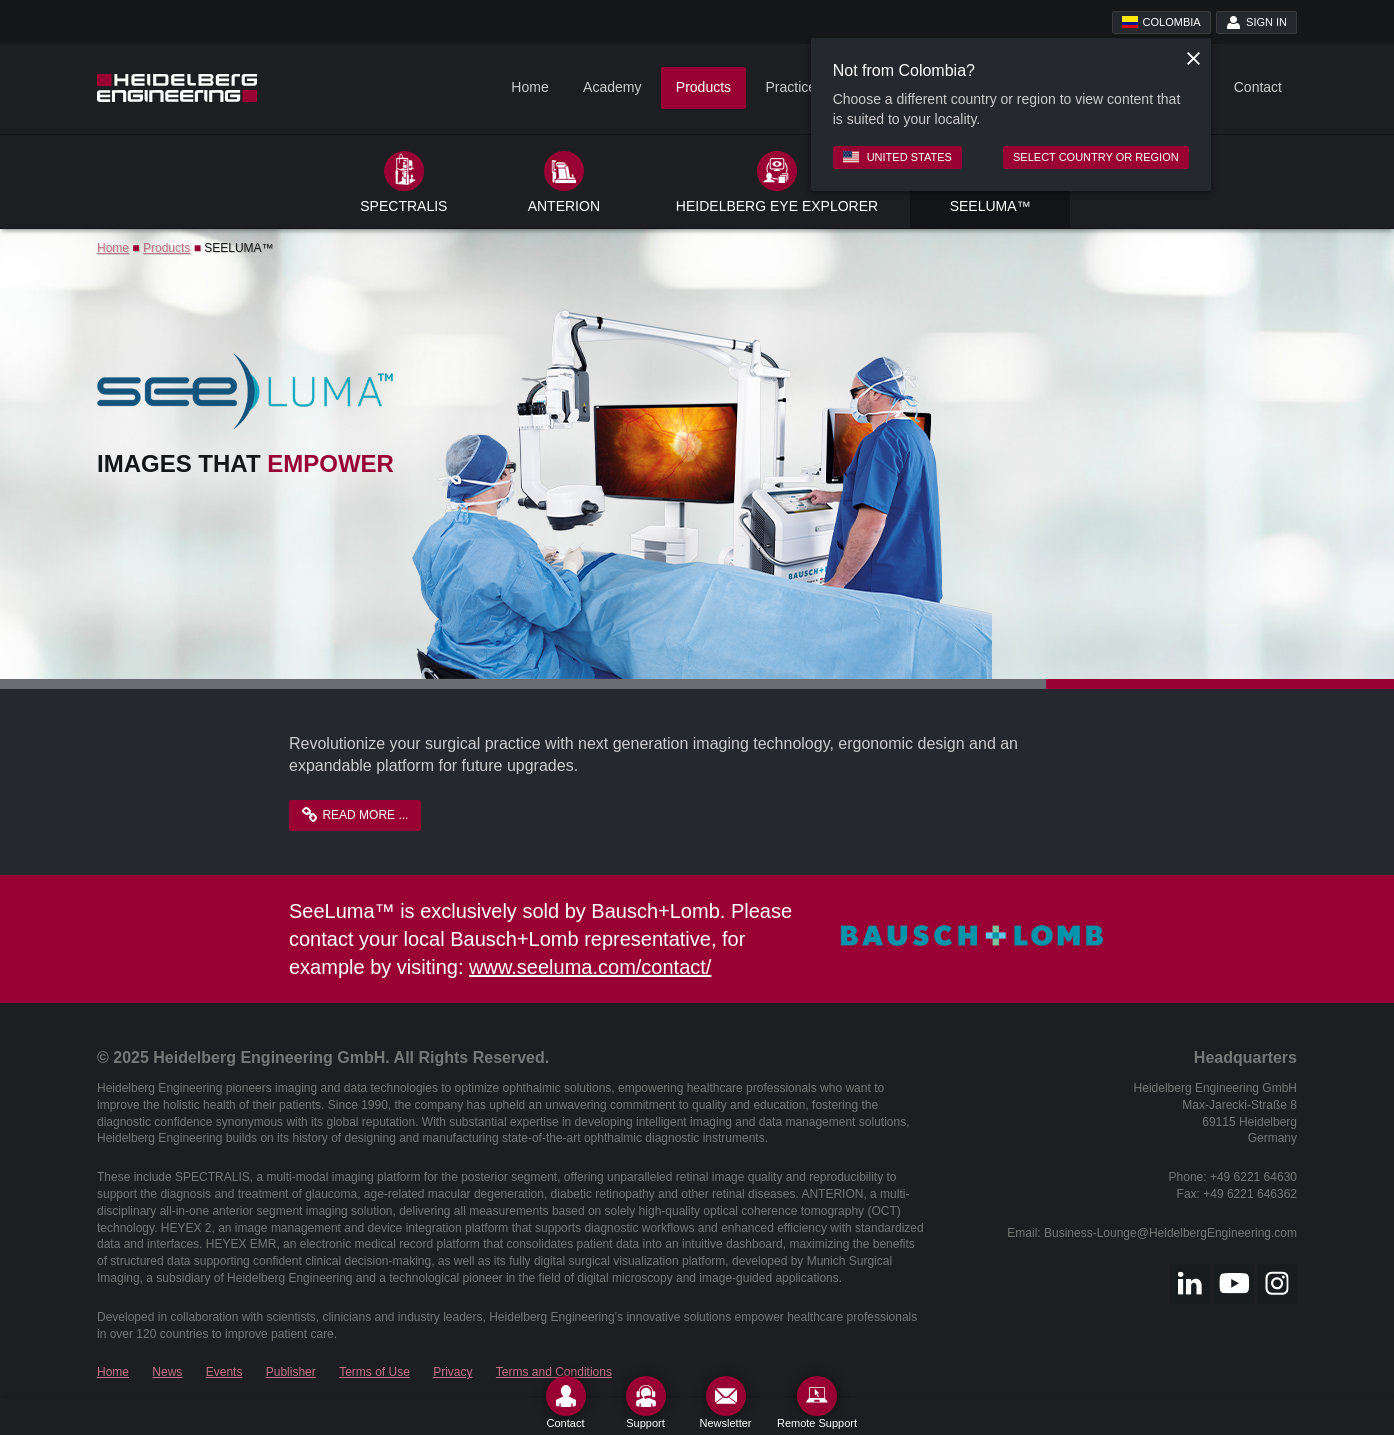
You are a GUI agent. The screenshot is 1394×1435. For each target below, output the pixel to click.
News (167, 1372)
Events (224, 1372)
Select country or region (1096, 157)
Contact (1258, 87)
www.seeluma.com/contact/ (590, 967)
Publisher (291, 1372)
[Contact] (566, 1402)
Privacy (452, 1372)
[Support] (646, 1402)
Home (529, 87)
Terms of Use (374, 1372)
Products (703, 87)
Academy (612, 87)
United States (897, 157)
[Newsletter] (726, 1402)
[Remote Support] (817, 1402)
